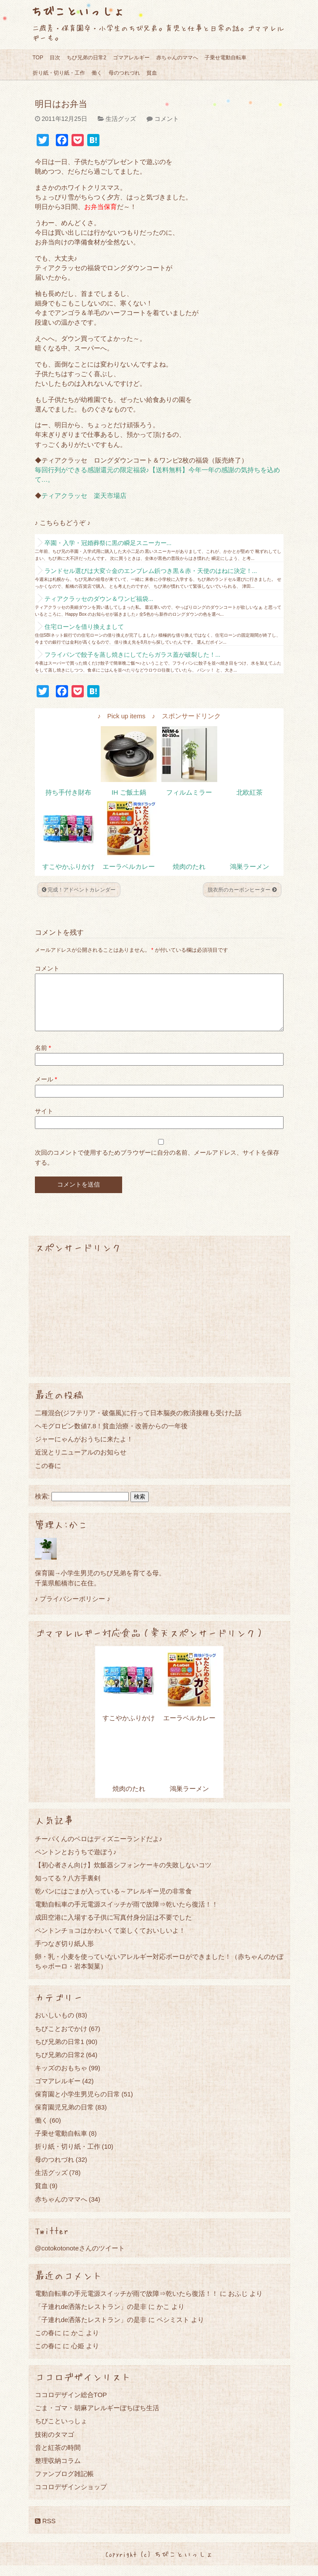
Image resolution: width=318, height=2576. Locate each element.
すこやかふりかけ (68, 866)
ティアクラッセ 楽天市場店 (84, 495)
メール (46, 1089)
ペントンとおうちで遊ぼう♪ (76, 1862)
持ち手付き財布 (68, 792)
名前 (43, 1058)
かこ (163, 2317)
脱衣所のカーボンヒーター (242, 890)
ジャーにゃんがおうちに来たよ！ (84, 1449)
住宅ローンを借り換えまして (84, 626)
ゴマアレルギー (131, 58)
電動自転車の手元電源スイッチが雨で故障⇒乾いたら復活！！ (126, 1914)
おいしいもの (54, 2025)
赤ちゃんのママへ (177, 58)
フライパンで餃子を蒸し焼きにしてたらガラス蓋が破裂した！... (132, 654)
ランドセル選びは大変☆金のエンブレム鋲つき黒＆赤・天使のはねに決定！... (150, 570)
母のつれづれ (124, 73)
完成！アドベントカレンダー (79, 890)
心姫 (77, 2356)
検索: (42, 1506)
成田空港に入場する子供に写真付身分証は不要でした (113, 1927)
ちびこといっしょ (78, 11)
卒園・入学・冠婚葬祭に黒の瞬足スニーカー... (108, 542)
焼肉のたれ (189, 866)
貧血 (152, 73)
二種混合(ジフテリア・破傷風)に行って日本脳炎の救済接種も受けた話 (138, 1423)
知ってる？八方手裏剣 (67, 1888)
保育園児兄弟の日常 (64, 2117)
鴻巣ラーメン (249, 866)
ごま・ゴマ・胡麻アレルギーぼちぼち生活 (97, 2418)
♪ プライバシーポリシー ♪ (72, 1609)
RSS (45, 2531)
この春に (48, 1476)
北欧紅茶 (249, 792)
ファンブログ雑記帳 (64, 2484)
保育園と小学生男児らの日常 (77, 2104)
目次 (55, 58)
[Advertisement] (159, 1325)
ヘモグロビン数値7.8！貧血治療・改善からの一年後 (111, 1436)
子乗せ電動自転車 (225, 58)
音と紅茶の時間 (58, 2458)
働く (97, 73)
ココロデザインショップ (71, 2497)
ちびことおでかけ (61, 2039)
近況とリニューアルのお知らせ (81, 1462)
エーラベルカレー (129, 866)
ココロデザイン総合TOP (71, 2405)
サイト (44, 1121)
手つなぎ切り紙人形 (64, 1954)
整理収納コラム (58, 2471)
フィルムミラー (189, 792)
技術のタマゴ (54, 2445)
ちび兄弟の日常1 (59, 2052)
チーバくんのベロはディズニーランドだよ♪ (99, 1849)
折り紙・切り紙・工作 (59, 73)
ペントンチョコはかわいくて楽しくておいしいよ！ (110, 1941)
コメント (166, 118)
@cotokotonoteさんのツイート (80, 2258)
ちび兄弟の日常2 (86, 58)
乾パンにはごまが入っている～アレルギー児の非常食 (113, 1901)
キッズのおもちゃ (61, 2078)
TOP (38, 58)
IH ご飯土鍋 (129, 792)
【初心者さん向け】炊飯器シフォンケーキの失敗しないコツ (123, 1875)
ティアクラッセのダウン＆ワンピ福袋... (99, 598)
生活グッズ (121, 118)
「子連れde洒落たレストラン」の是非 (91, 2317)
